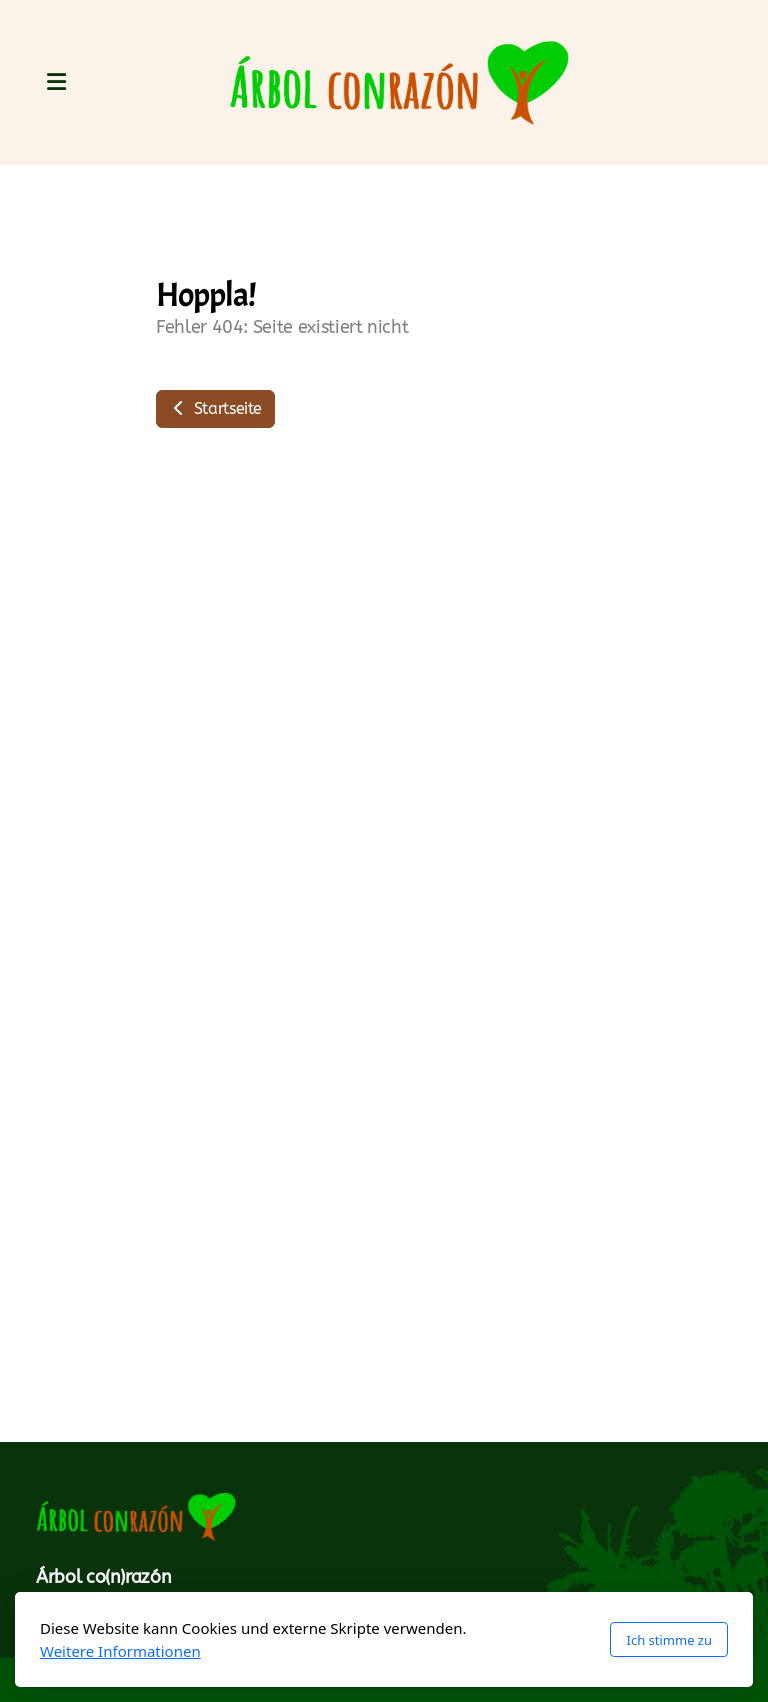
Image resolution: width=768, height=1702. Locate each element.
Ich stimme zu (669, 1640)
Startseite (215, 408)
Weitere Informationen (120, 1651)
